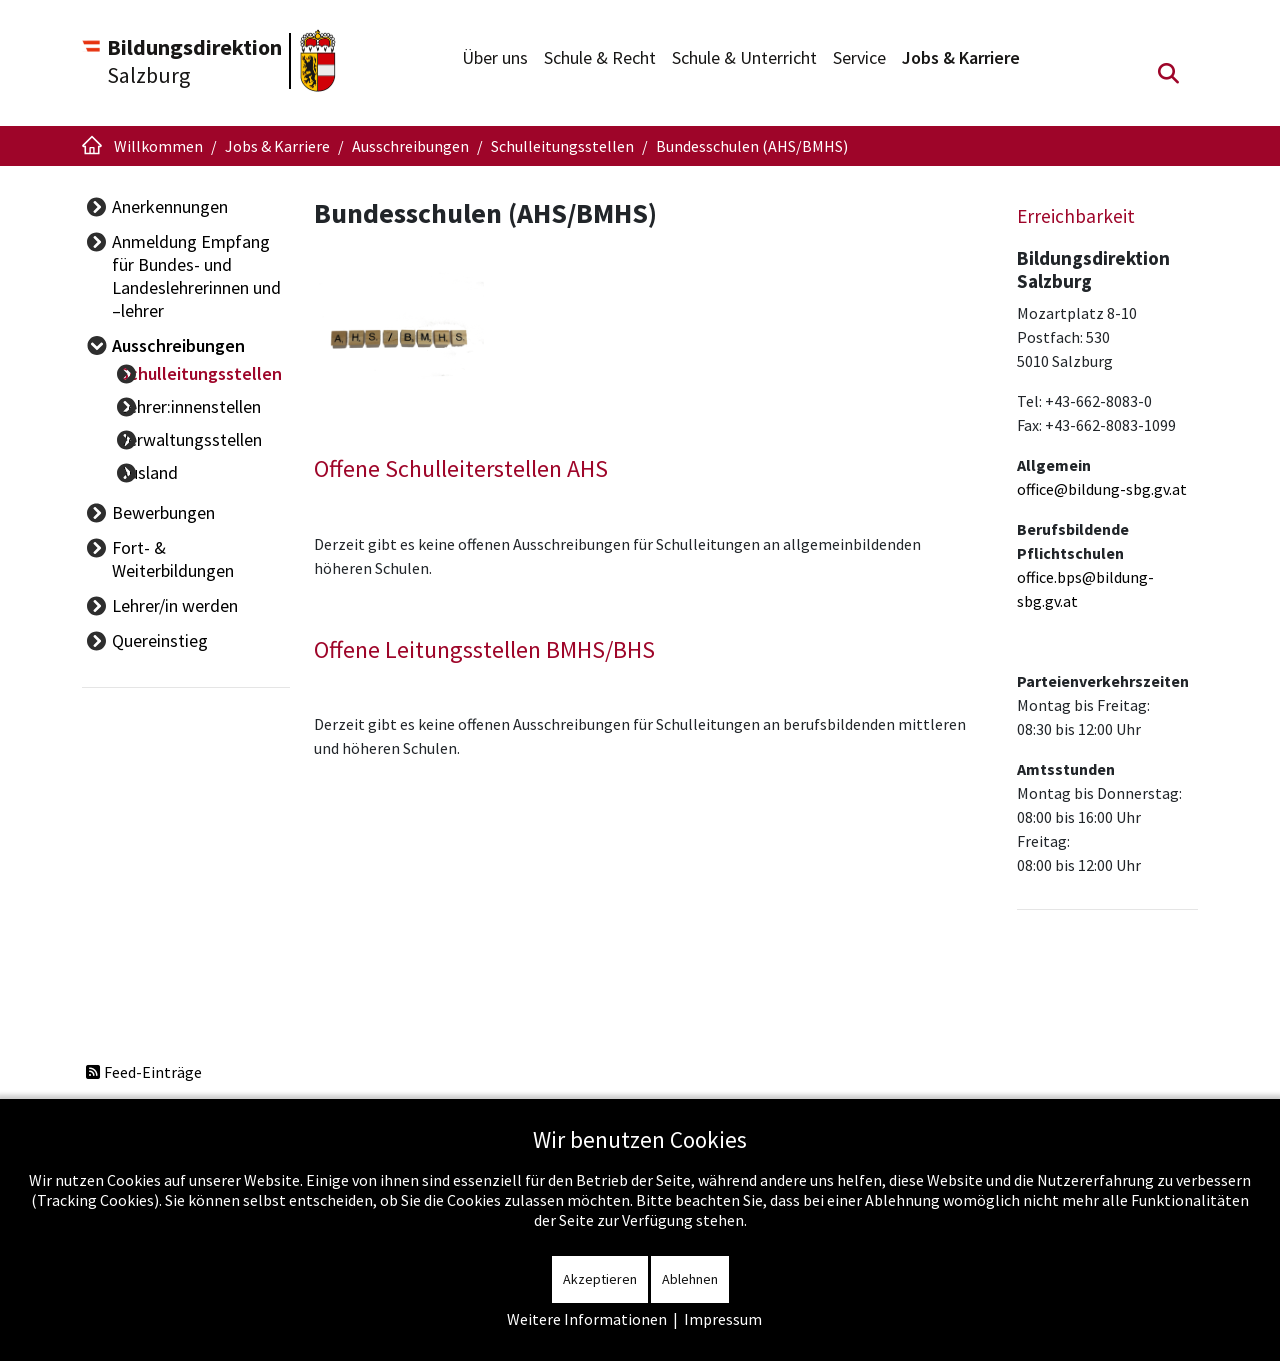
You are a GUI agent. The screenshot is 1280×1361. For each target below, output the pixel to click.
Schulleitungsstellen (223, 379)
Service (859, 57)
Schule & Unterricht (744, 57)
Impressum (723, 1319)
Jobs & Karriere (961, 57)
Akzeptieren (600, 1279)
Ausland (171, 454)
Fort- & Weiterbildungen (202, 525)
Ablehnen (690, 1279)
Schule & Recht (600, 57)
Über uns (495, 57)
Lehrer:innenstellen (213, 404)
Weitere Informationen (587, 1319)
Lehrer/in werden (175, 560)
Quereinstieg (160, 595)
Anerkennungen (170, 206)
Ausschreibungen (178, 345)
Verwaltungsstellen (213, 429)
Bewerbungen (163, 490)
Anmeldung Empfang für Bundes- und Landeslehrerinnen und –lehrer (204, 276)
